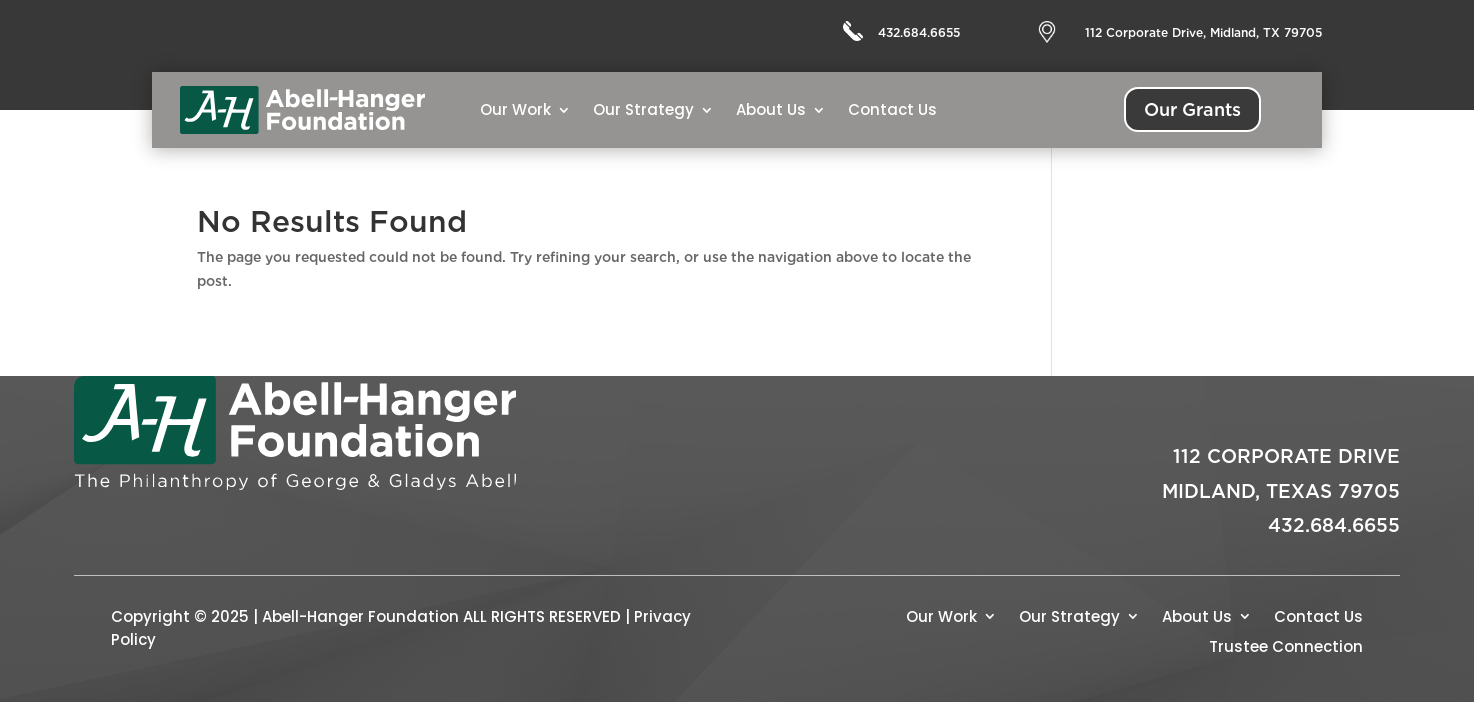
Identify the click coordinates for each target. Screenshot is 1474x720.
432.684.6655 (919, 32)
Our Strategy (643, 109)
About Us (771, 109)
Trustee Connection (1286, 645)
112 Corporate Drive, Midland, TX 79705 (1203, 32)
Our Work (515, 109)
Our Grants (1192, 109)
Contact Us (892, 109)
